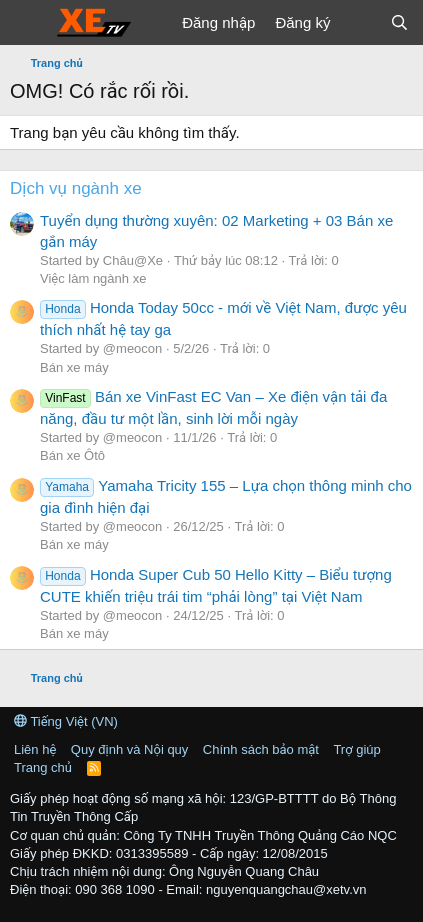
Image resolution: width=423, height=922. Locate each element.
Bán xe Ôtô (72, 455)
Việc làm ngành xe (93, 278)
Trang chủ (43, 767)
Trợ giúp (356, 749)
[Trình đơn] (27, 23)
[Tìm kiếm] (399, 22)
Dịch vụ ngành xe (76, 188)
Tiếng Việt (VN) (66, 721)
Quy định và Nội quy (130, 749)
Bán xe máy (74, 367)
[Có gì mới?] (359, 22)
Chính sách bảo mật (261, 749)
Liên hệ (35, 749)
